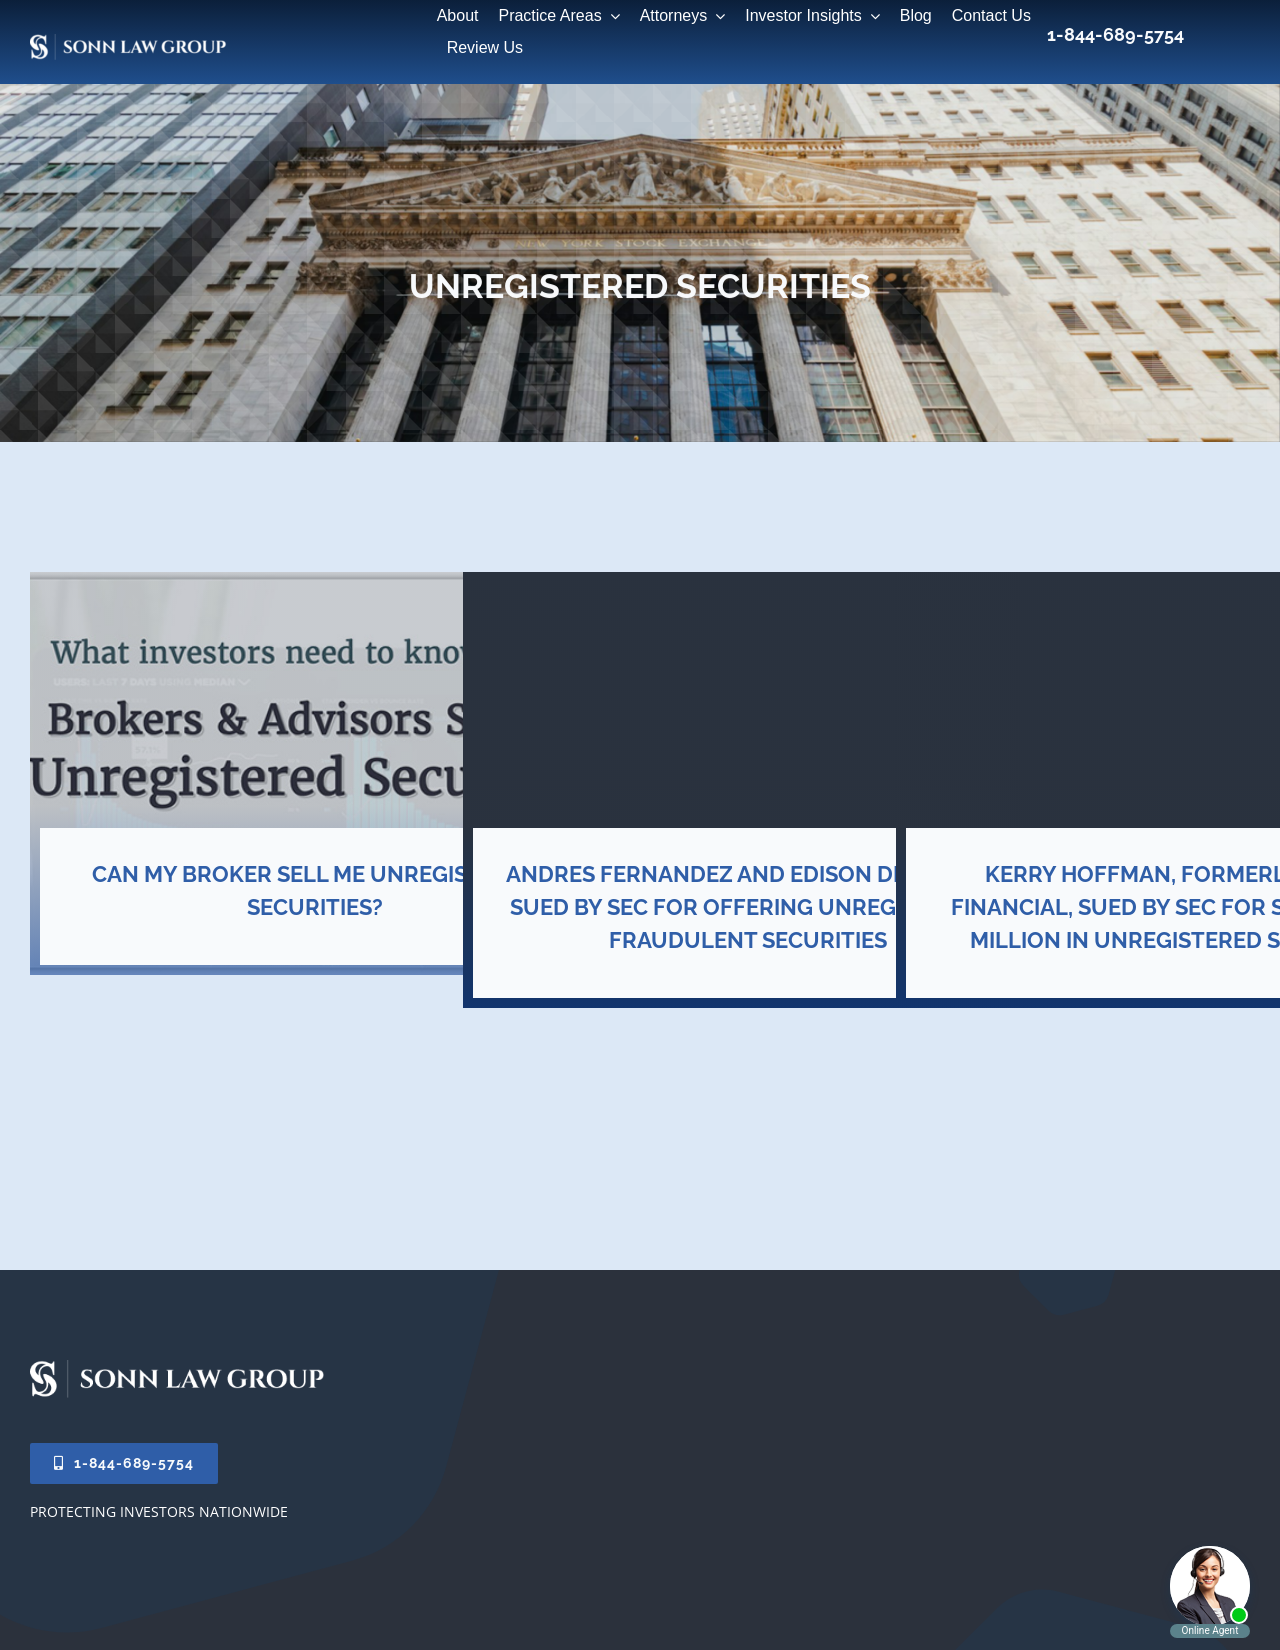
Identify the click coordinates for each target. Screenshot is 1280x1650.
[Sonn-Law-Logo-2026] (180, 1366)
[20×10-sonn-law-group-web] (243, 48)
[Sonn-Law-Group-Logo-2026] (130, 41)
